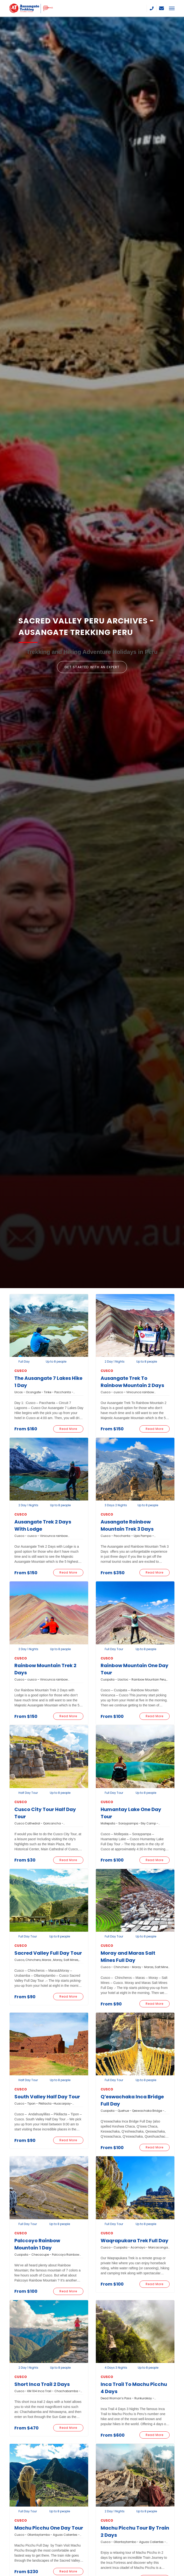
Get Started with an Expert (92, 667)
